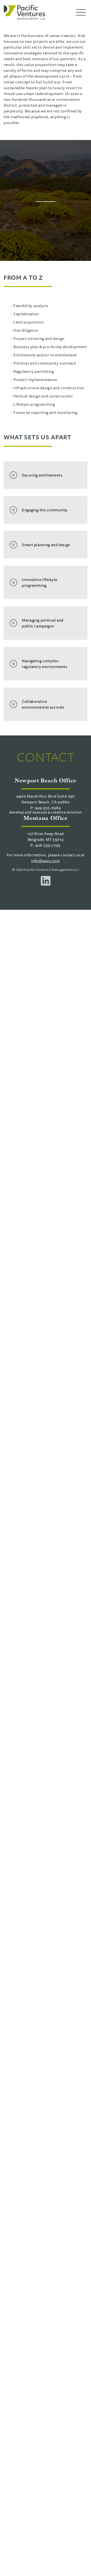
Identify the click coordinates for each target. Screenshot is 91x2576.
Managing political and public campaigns (43, 623)
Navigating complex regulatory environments (44, 664)
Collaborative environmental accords (43, 704)
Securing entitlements (42, 475)
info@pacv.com (45, 861)
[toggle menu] (80, 12)
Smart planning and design (46, 545)
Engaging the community (44, 510)
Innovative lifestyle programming (39, 582)
